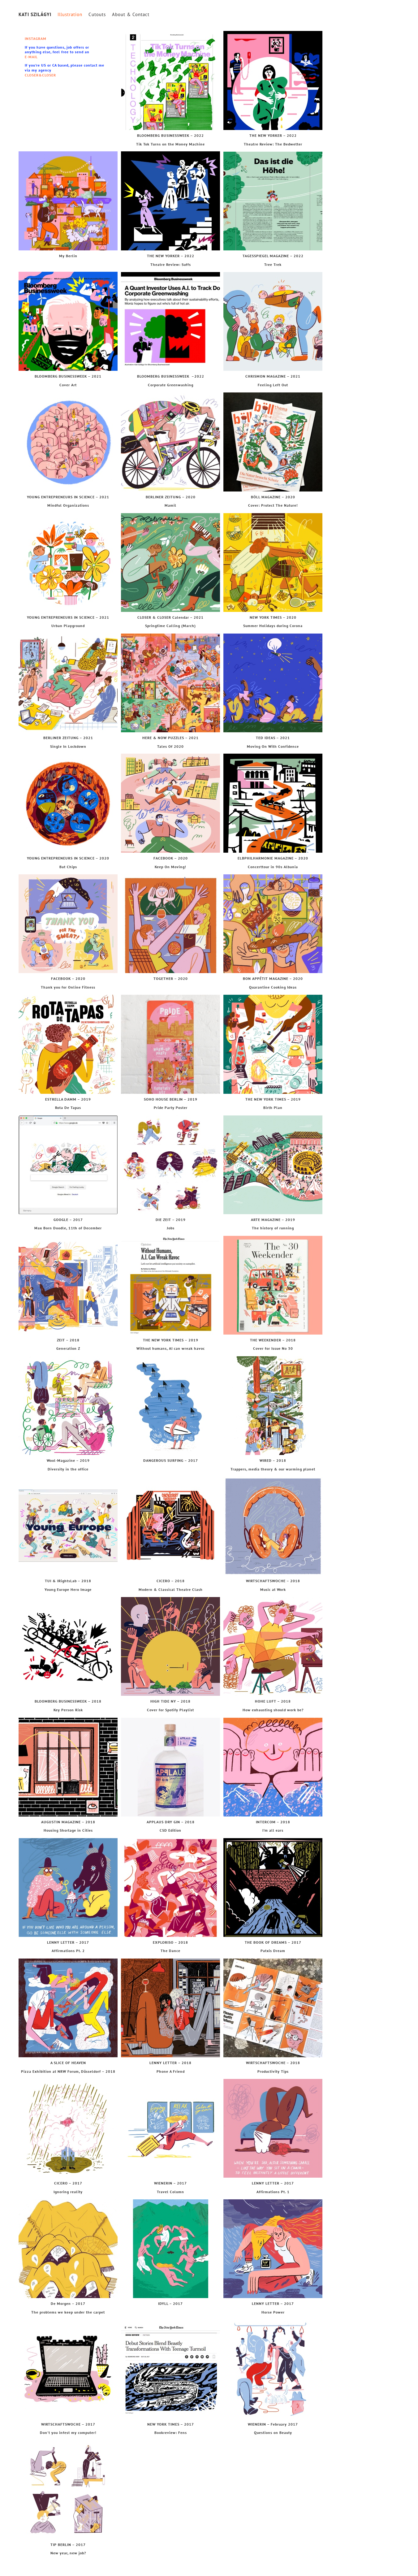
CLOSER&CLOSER (40, 75)
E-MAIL (31, 56)
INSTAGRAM (35, 38)
